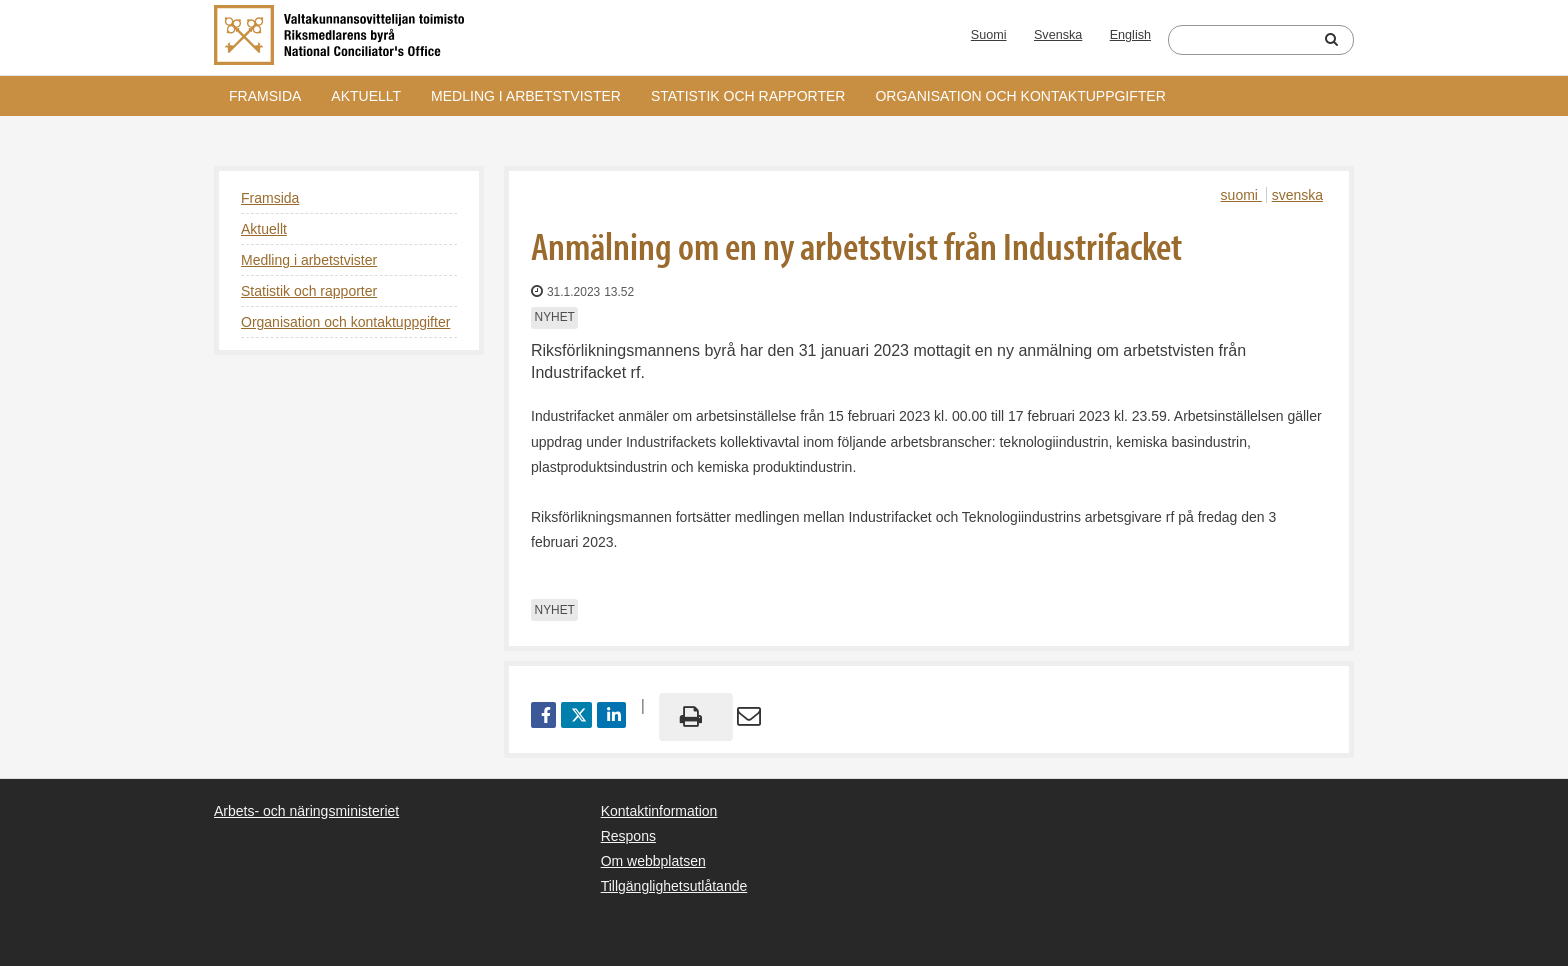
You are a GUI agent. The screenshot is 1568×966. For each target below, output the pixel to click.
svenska (1297, 195)
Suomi (989, 35)
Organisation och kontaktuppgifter (1020, 96)
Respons (628, 836)
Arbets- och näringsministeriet (306, 811)
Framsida (265, 96)
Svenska (1058, 35)
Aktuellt (366, 96)
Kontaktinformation (659, 811)
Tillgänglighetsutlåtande (674, 886)
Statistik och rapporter (748, 96)
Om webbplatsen (653, 861)
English (1130, 35)
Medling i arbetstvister (526, 96)
